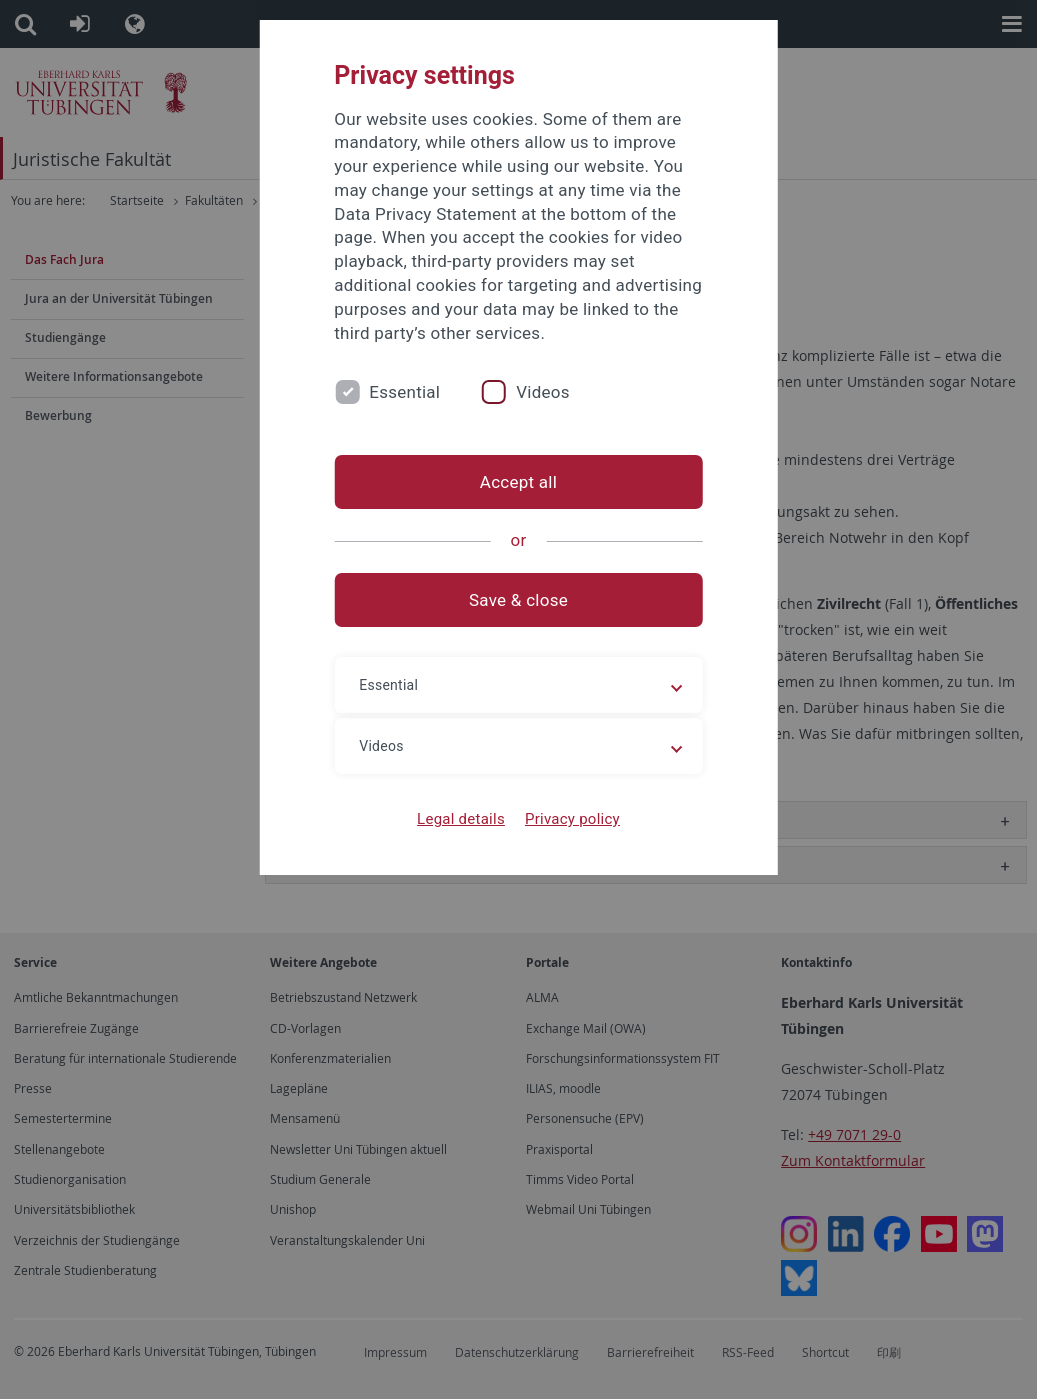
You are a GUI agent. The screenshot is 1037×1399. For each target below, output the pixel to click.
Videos (543, 392)
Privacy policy (572, 819)
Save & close (518, 600)
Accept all (518, 482)
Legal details (461, 819)
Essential (404, 392)
